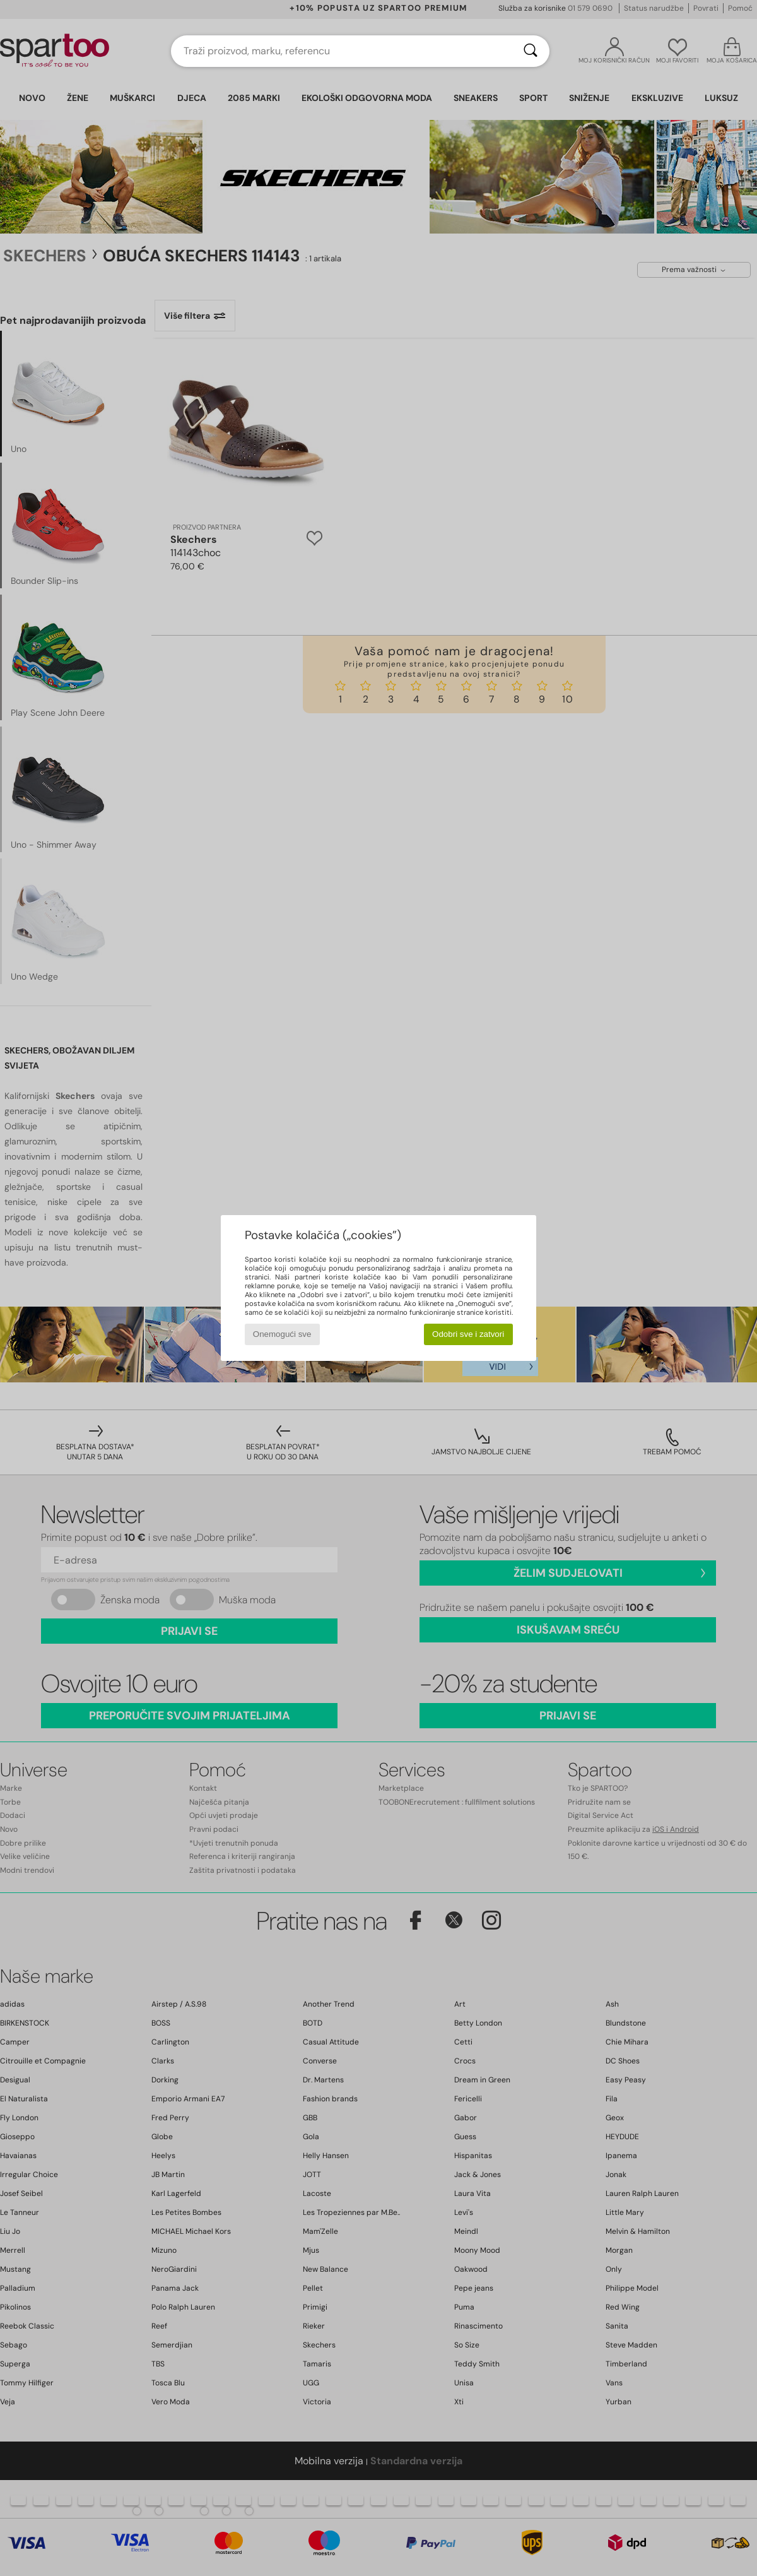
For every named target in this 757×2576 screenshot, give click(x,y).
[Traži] (530, 51)
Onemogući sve (282, 1334)
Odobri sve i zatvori (468, 1334)
